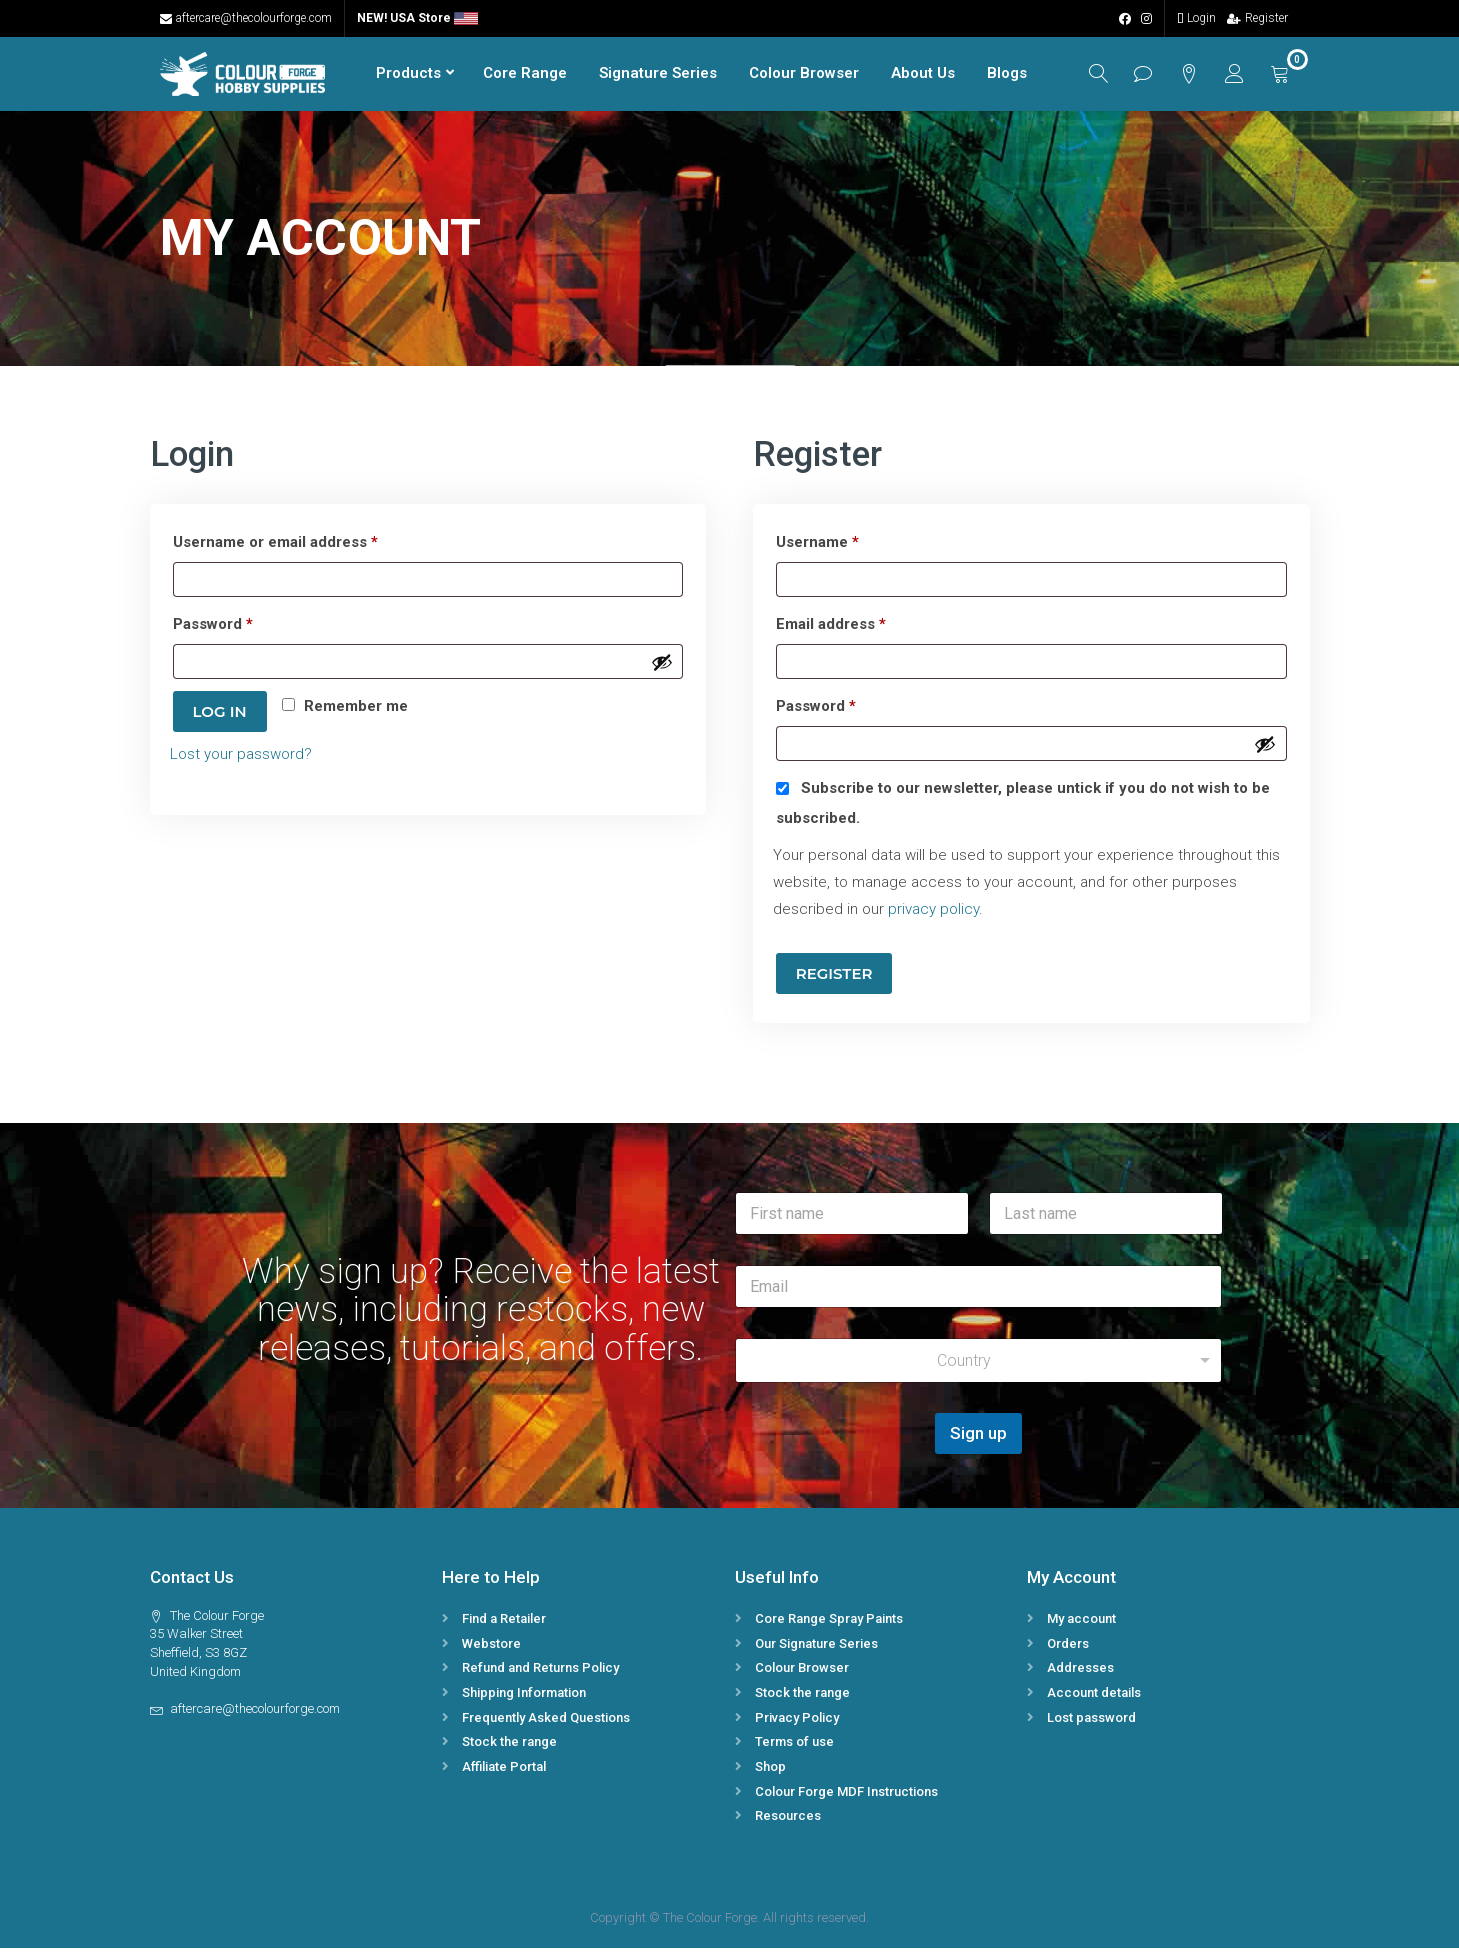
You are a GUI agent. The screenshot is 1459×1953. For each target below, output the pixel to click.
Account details (1094, 1697)
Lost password (1091, 1722)
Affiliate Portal (504, 1771)
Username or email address (307, 545)
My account (1081, 1623)
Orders (1068, 1648)
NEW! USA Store (417, 18)
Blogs (992, 76)
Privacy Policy (797, 1722)
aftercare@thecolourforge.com (246, 18)
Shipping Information (524, 1697)
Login (1196, 18)
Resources (788, 1821)
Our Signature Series (816, 1648)
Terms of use (794, 1747)
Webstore (491, 1648)
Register (1257, 18)
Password (245, 627)
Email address (863, 627)
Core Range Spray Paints (829, 1623)
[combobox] (979, 1366)
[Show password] (662, 667)
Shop (770, 1771)
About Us (908, 76)
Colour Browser (789, 76)
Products (393, 76)
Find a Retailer (504, 1623)
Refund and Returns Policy (540, 1673)
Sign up (978, 1439)
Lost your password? (241, 760)
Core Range (510, 76)
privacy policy (933, 915)
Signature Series (643, 76)
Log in (220, 717)
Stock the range (509, 1747)
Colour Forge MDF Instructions (846, 1796)
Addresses (1080, 1673)
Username (849, 545)
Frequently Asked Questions (546, 1722)
